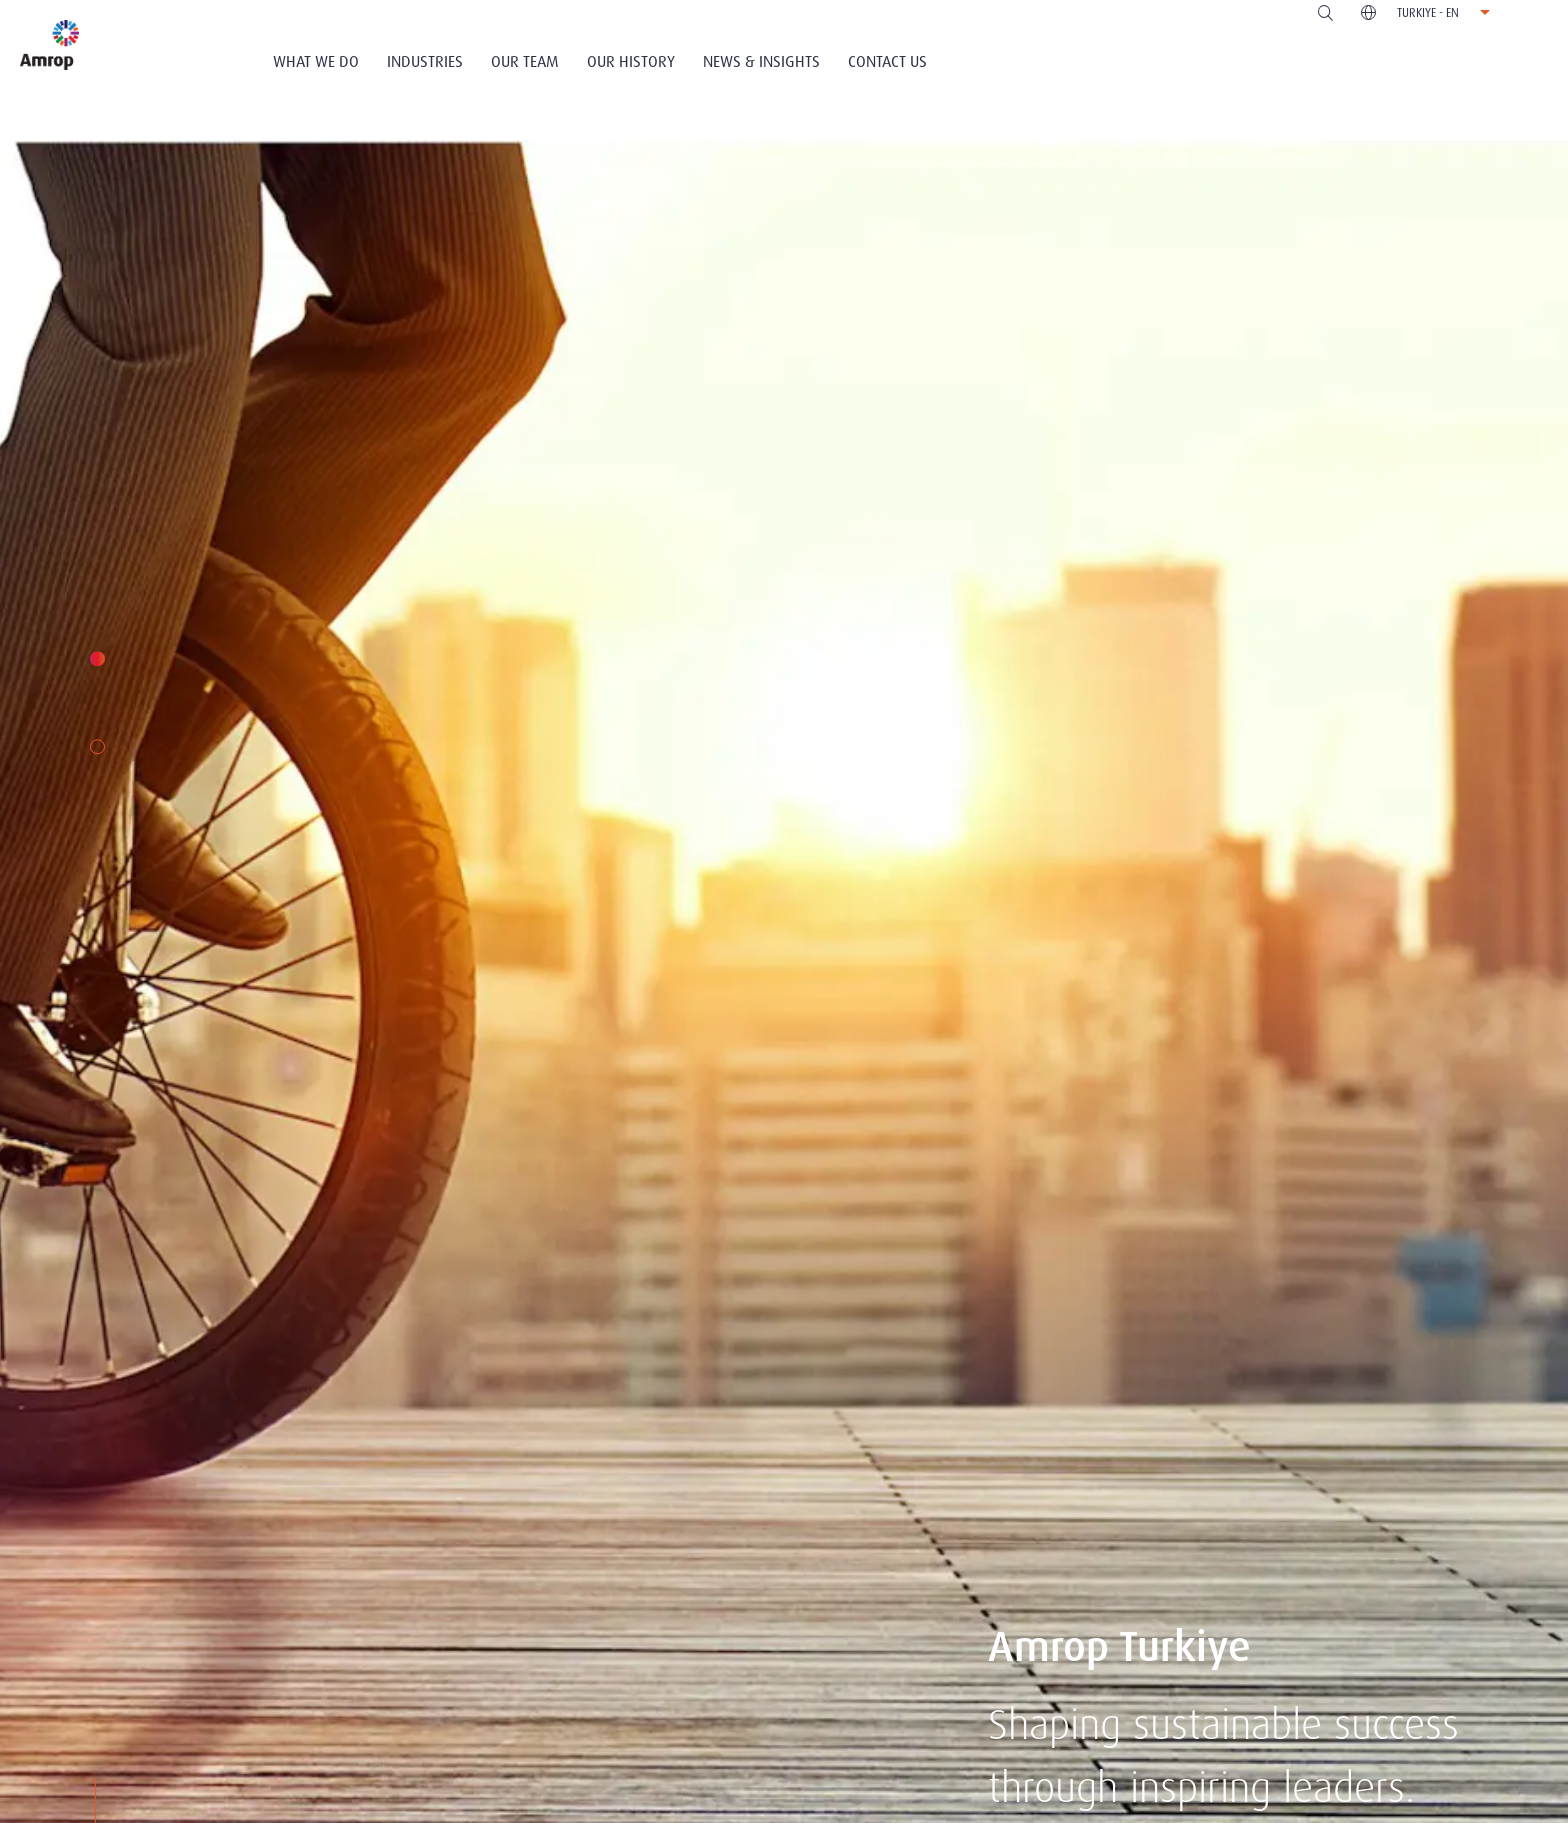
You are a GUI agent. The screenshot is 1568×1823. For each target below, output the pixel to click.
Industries (425, 61)
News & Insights (761, 61)
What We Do (316, 61)
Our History (631, 61)
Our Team (525, 61)
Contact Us (887, 61)
